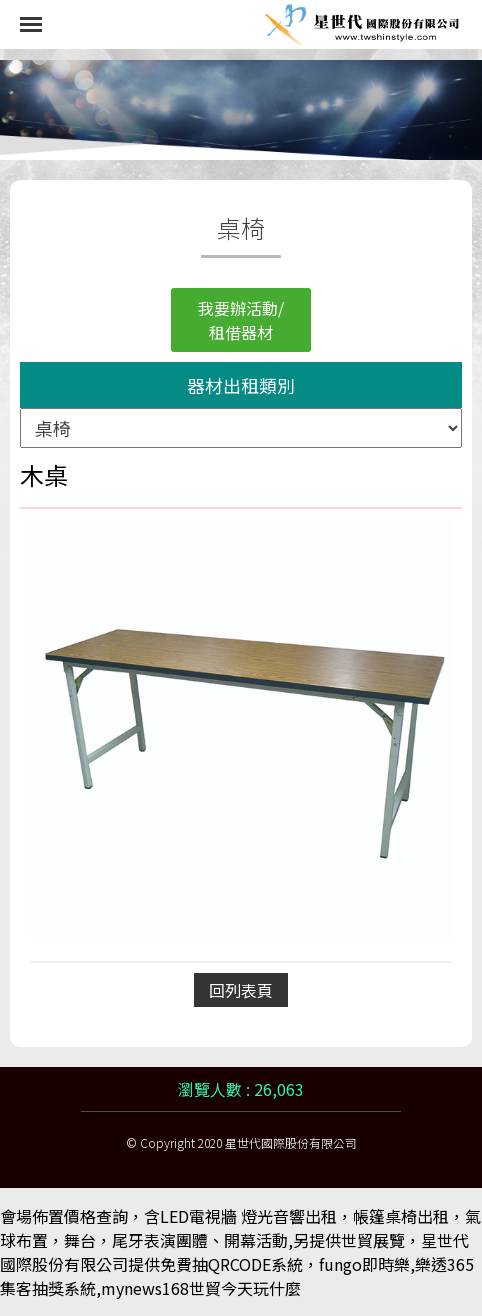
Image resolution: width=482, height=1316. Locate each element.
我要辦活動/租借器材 (241, 320)
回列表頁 (241, 990)
